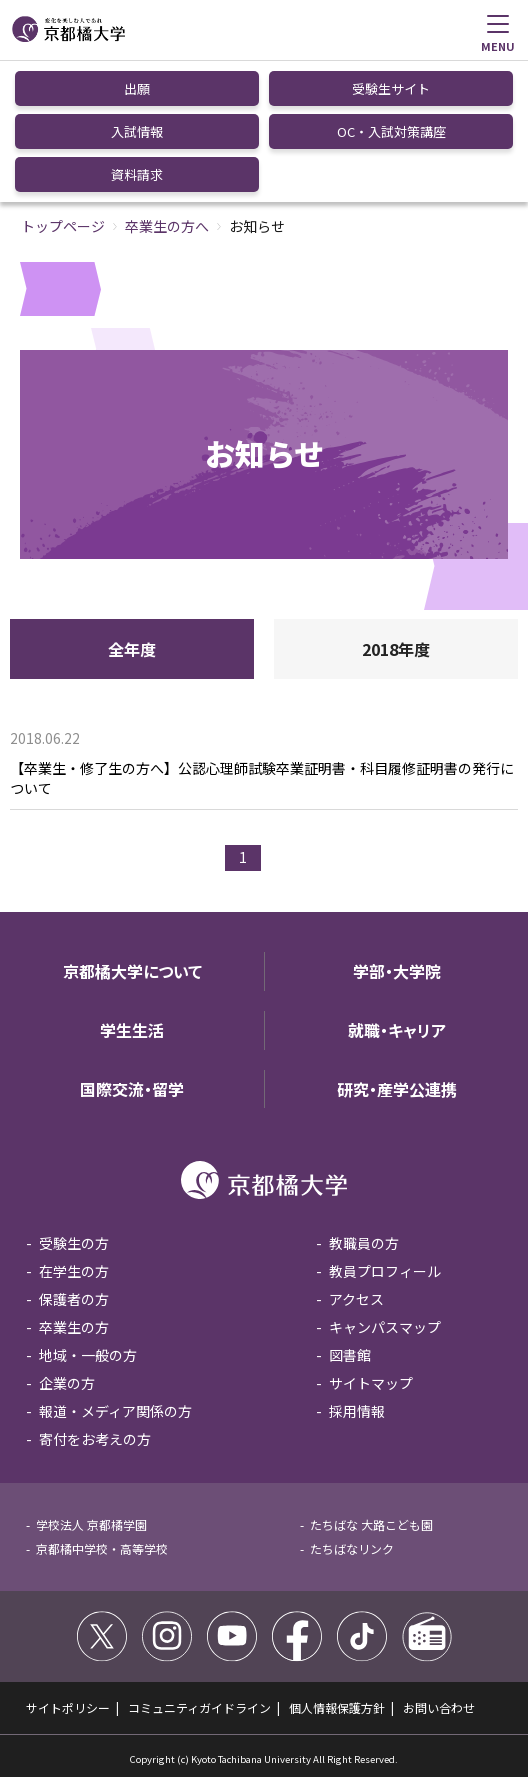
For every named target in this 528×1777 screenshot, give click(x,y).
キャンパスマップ (385, 1327)
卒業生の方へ (167, 226)
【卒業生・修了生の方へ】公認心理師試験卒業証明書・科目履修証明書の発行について (262, 778)
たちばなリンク (352, 1548)
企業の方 (67, 1383)
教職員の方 (364, 1243)
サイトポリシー (68, 1707)
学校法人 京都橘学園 (91, 1524)
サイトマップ (371, 1383)
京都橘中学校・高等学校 (102, 1548)
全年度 (132, 649)
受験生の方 (74, 1243)
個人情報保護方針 (337, 1707)
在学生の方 (74, 1271)
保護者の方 (74, 1299)
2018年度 (396, 649)
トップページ (63, 226)
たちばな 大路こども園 (371, 1524)
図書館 (350, 1355)
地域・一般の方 (88, 1355)
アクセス (356, 1299)
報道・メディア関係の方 (115, 1411)
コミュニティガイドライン (199, 1707)
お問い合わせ (439, 1707)
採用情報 (357, 1411)
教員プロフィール (385, 1271)
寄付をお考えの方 (95, 1439)
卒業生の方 (74, 1327)
